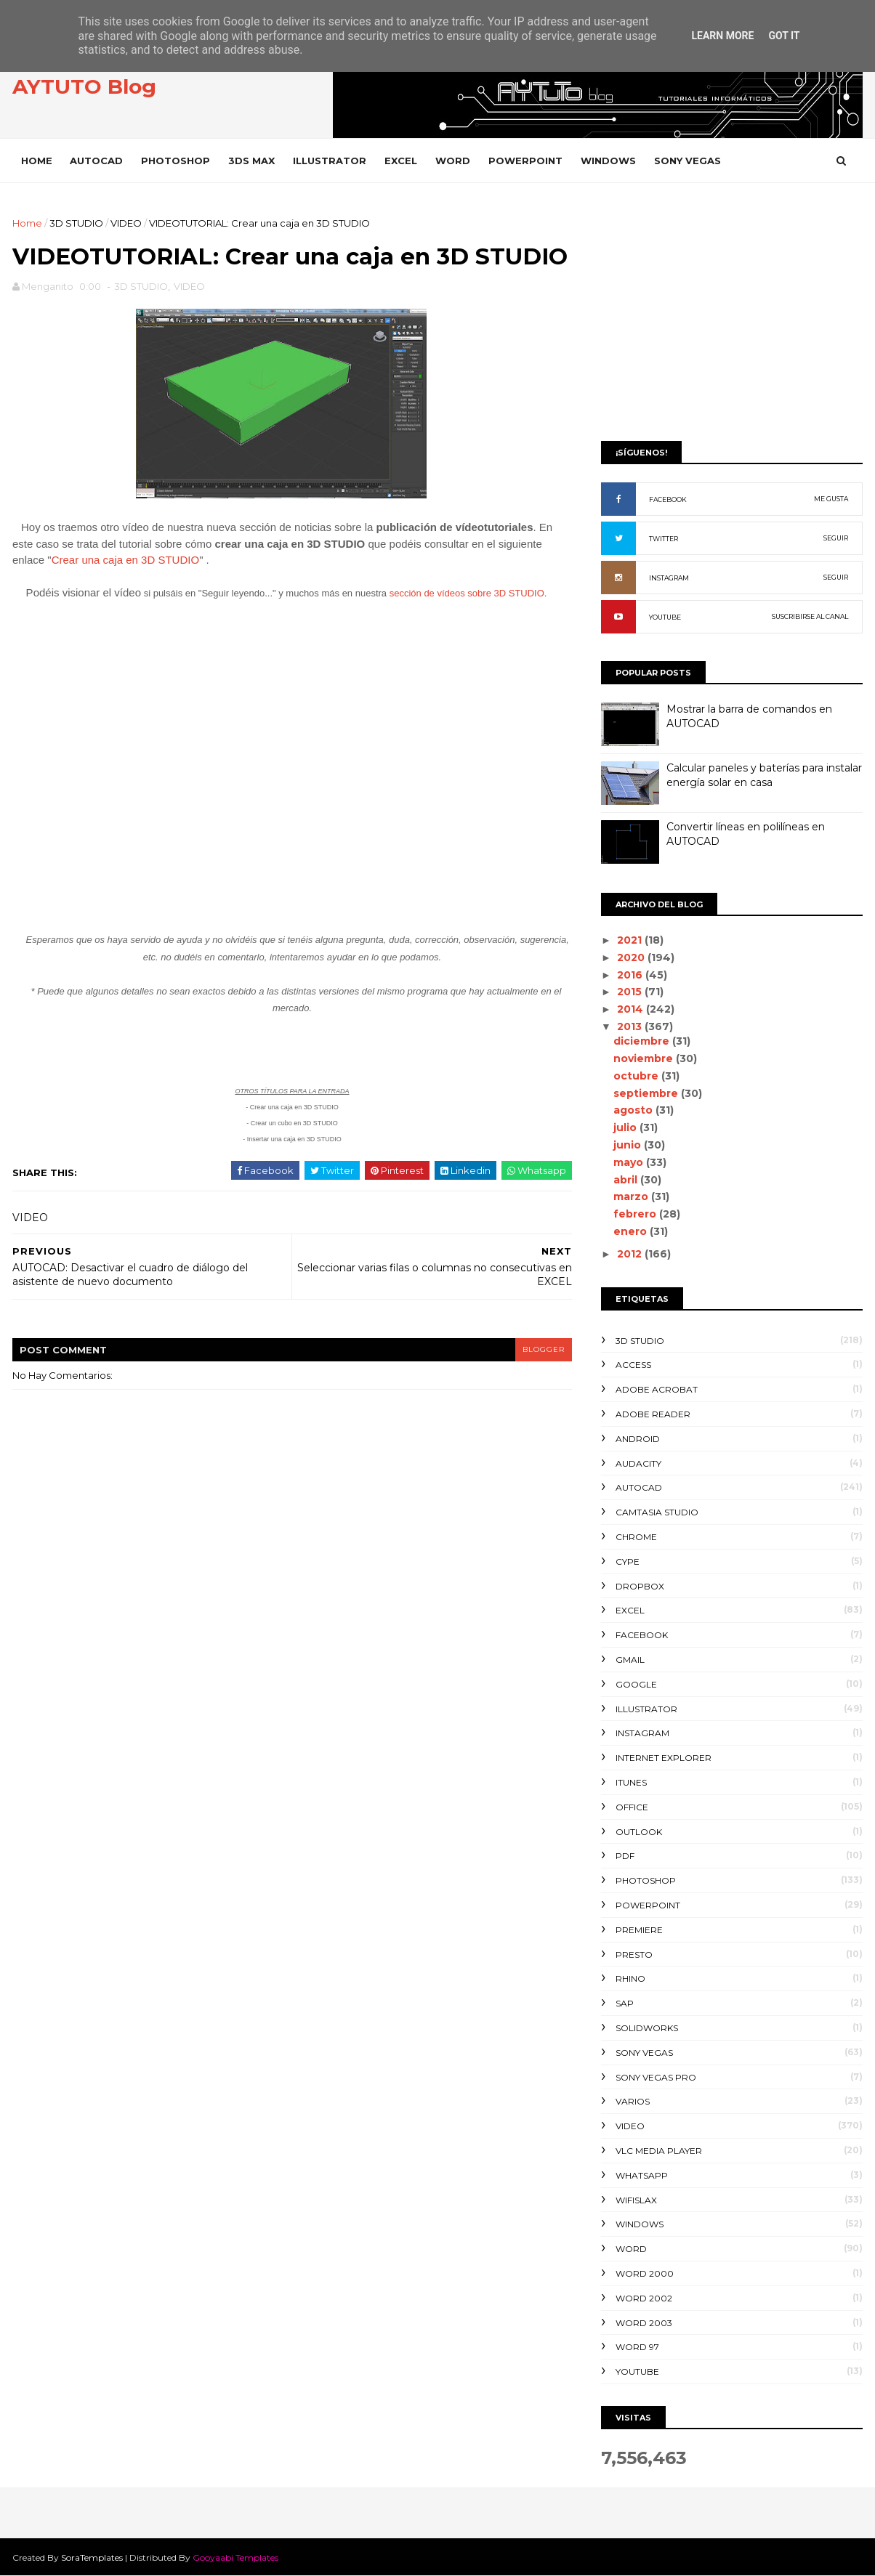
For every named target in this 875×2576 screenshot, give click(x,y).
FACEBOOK (668, 499)
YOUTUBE (665, 617)
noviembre (644, 1058)
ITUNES (631, 1782)
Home (36, 160)
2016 (631, 974)
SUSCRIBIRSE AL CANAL (810, 616)
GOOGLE (636, 1684)
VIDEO (126, 223)
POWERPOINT (525, 160)
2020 (632, 957)
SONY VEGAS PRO (656, 2077)
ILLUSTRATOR (329, 160)
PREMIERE (639, 1929)
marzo (632, 1196)
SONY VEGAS (687, 160)
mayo (629, 1162)
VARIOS (633, 2101)
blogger (544, 1349)
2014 (631, 1009)
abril (626, 1179)
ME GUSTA (831, 499)
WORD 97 (637, 2346)
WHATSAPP (642, 2175)
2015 (631, 991)
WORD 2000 (645, 2273)
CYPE (628, 1561)
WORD (452, 160)
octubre (637, 1075)
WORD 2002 (644, 2298)
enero (631, 1231)
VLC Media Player (659, 2150)
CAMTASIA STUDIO (657, 1512)
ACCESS (633, 1364)
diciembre (642, 1041)
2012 (631, 1253)
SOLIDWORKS (647, 2027)
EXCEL (400, 160)
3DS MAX (251, 160)
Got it (783, 35)
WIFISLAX (636, 2200)
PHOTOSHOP (175, 160)
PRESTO (634, 1954)
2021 (631, 940)
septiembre (647, 1093)
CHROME (636, 1536)
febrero (636, 1213)
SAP (625, 2003)
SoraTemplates (92, 2557)
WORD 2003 (644, 2322)
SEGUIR (835, 538)
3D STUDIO (76, 223)
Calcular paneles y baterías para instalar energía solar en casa (764, 775)
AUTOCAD (96, 160)
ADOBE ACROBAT (657, 1389)
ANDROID (638, 1438)
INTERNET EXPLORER (663, 1757)
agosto (634, 1110)
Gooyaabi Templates (235, 2557)
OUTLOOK (639, 1831)
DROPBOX (640, 1586)
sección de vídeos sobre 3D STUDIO (467, 593)
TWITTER (663, 539)
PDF (625, 1855)
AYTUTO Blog (84, 86)
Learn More (722, 35)
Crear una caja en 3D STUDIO (125, 560)
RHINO (630, 1978)
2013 (631, 1026)
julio (626, 1127)
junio (628, 1144)
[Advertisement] (732, 317)
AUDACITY (638, 1463)
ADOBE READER (653, 1414)
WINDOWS (608, 160)
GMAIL (630, 1659)
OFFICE (632, 1807)
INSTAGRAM (669, 578)
